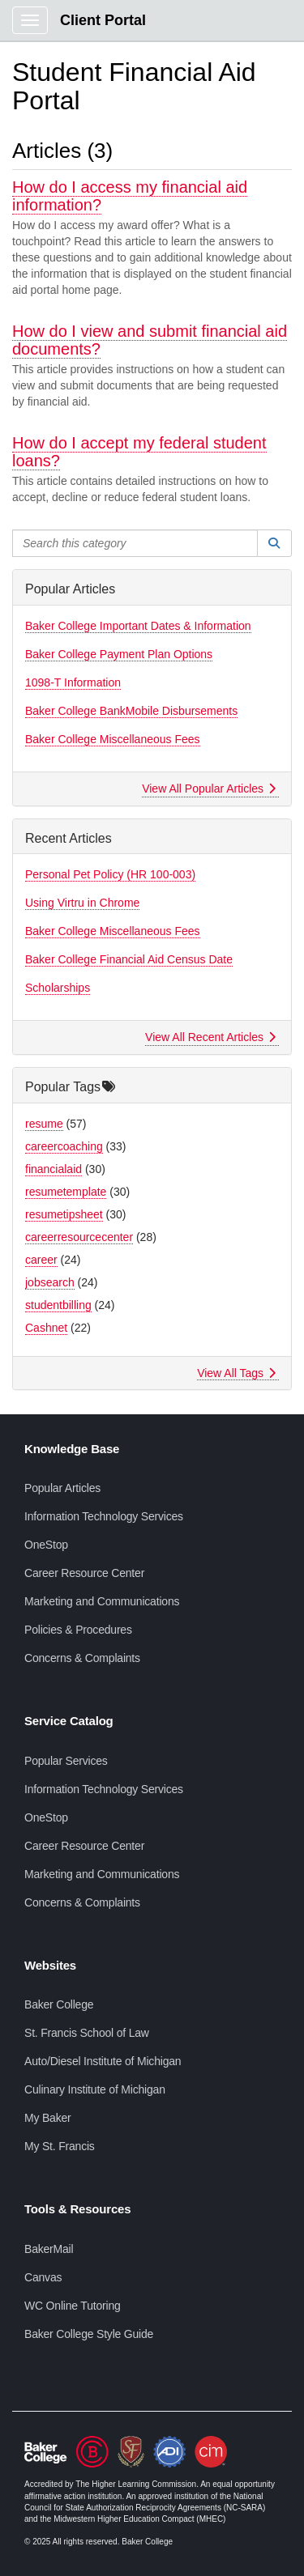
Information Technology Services (103, 1516)
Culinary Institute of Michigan (94, 2089)
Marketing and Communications (101, 1601)
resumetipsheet (64, 1214)
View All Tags (236, 1373)
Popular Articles (62, 1487)
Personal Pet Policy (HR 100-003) (110, 874)
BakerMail (48, 2248)
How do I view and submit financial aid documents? (149, 340)
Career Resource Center (84, 1572)
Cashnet (46, 1327)
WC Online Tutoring (72, 2305)
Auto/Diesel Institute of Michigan (102, 2061)
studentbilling (58, 1305)
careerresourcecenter (79, 1237)
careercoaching (64, 1146)
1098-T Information (73, 682)
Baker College (58, 2004)
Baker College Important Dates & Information (138, 625)
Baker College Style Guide (88, 2333)
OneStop (46, 1544)
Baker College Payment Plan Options (118, 654)
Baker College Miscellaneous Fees (112, 739)
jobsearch (50, 1282)
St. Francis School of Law (86, 2032)
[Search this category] (135, 543)
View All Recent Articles (210, 1037)
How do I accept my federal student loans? (139, 452)
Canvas (43, 2277)
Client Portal (103, 20)
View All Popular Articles (209, 788)
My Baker (47, 2117)
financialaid (53, 1169)
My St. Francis (59, 2146)
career (41, 1259)
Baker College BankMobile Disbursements (131, 710)
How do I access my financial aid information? (129, 196)
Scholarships (57, 987)
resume (44, 1123)
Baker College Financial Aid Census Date (129, 959)
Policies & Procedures (78, 1629)
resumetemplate (65, 1191)
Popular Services (66, 1760)
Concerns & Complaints (82, 1657)
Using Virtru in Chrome (82, 902)
